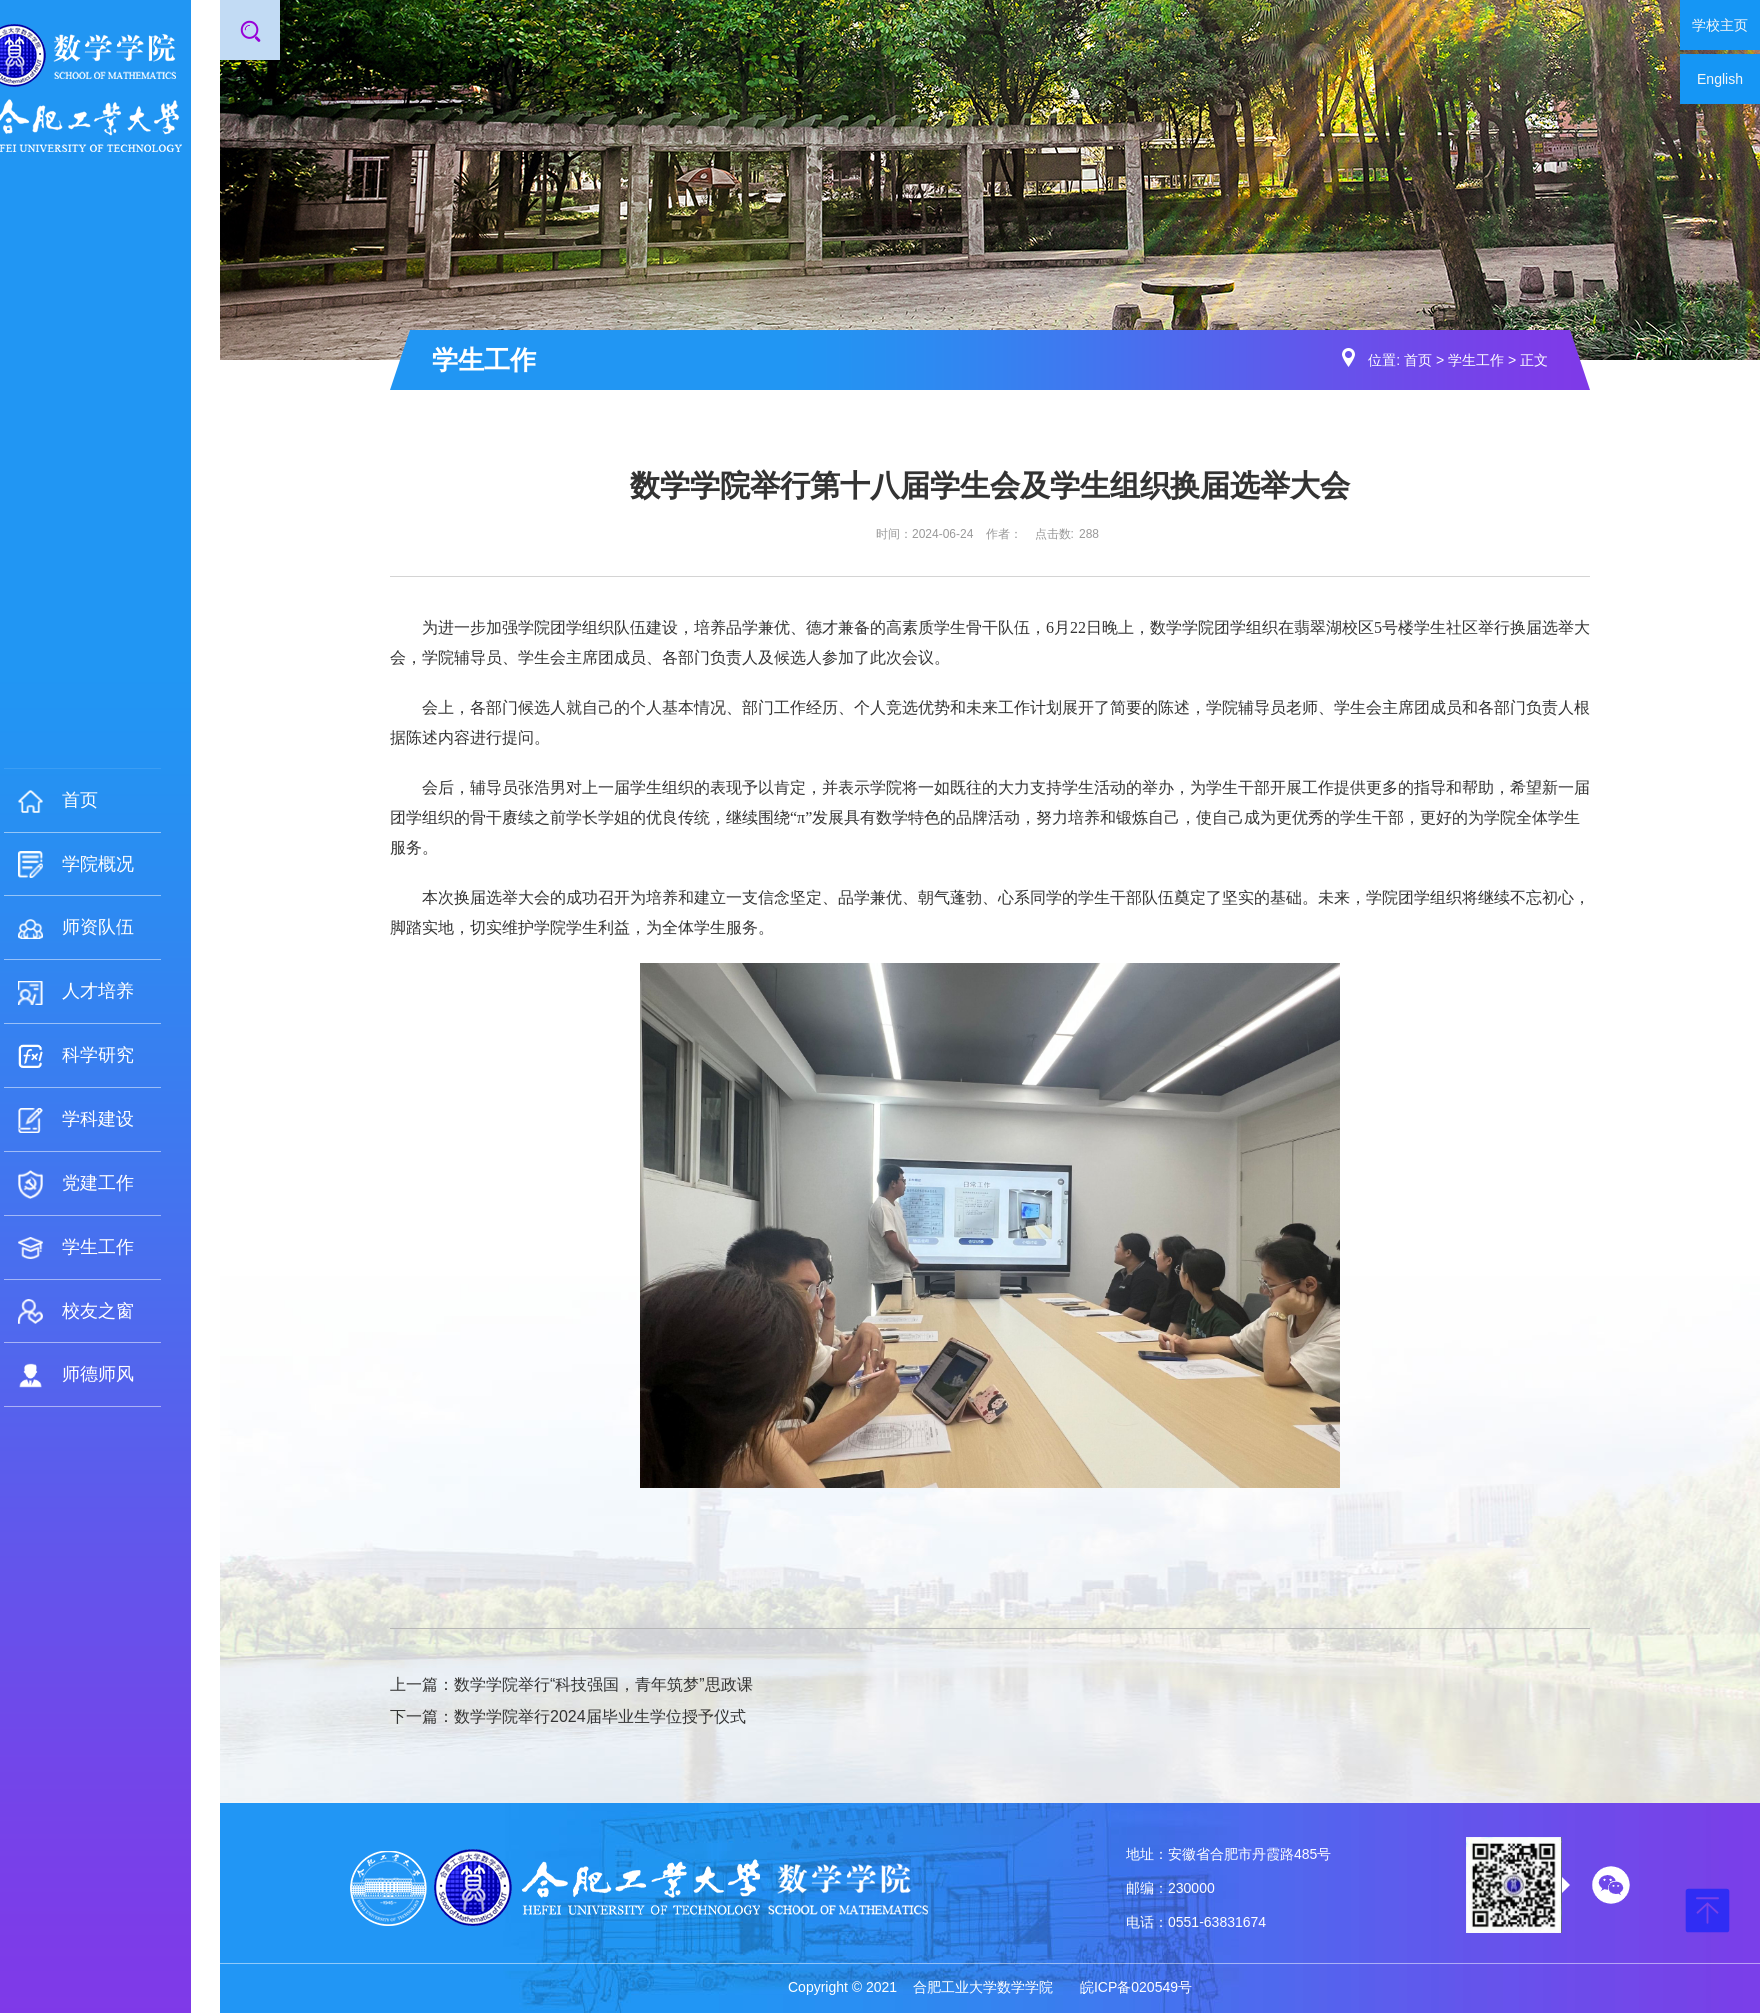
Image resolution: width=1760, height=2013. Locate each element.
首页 (1418, 360)
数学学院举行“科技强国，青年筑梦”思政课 (603, 1684)
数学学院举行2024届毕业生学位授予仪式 (600, 1716)
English (1720, 79)
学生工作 (1476, 360)
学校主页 (1720, 25)
